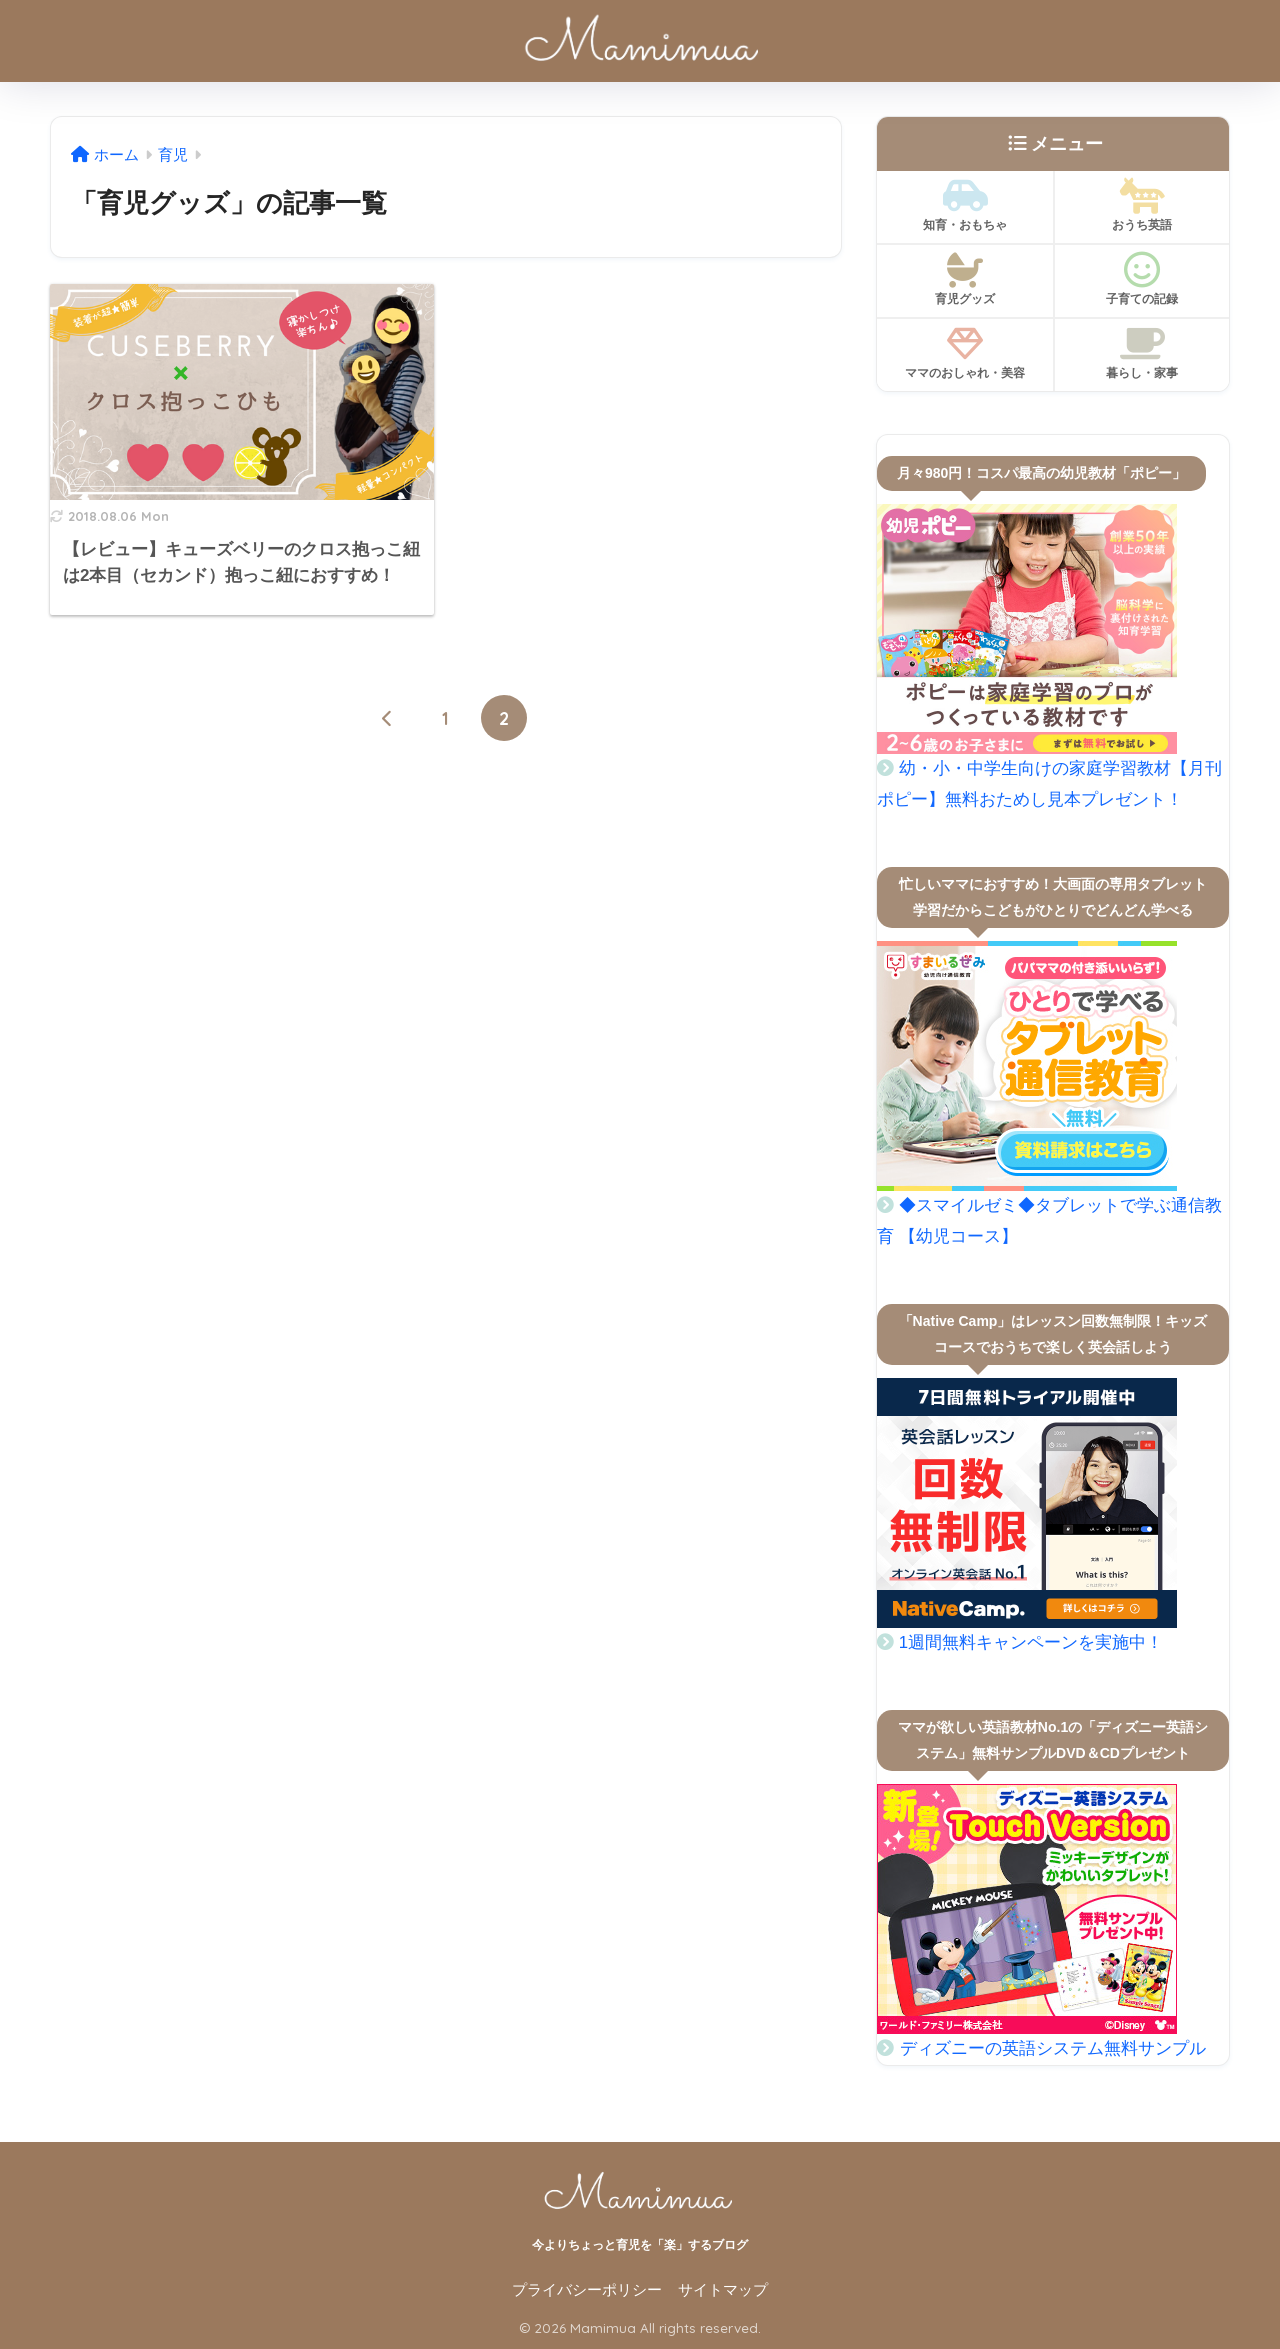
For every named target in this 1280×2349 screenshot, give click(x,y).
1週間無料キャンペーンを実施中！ (1031, 1642)
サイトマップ (723, 2290)
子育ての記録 (1142, 279)
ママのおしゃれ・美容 (965, 353)
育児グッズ (965, 279)
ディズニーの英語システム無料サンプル (1052, 2048)
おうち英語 (1142, 205)
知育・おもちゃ (965, 205)
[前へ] (388, 718)
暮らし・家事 (1142, 353)
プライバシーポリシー (587, 2290)
